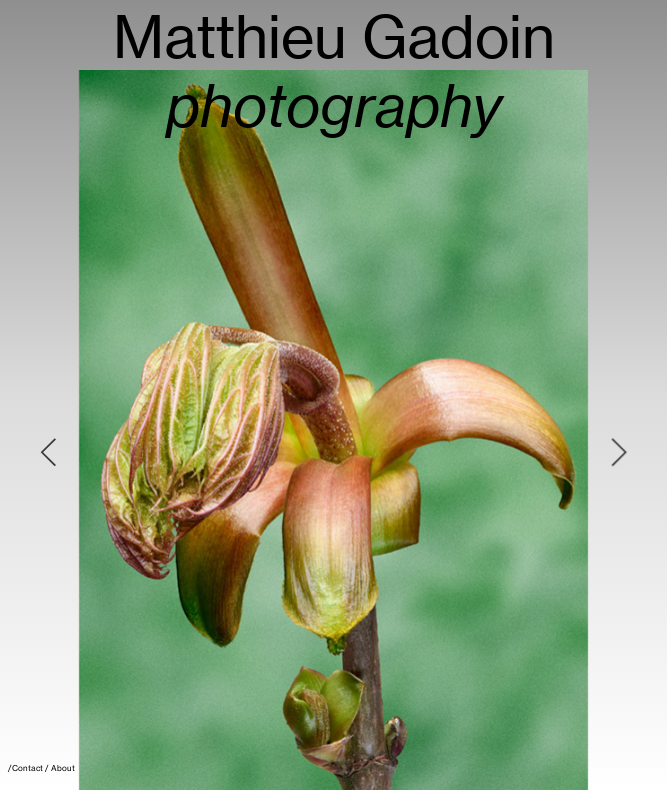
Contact (27, 768)
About (63, 768)
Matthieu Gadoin (334, 71)
